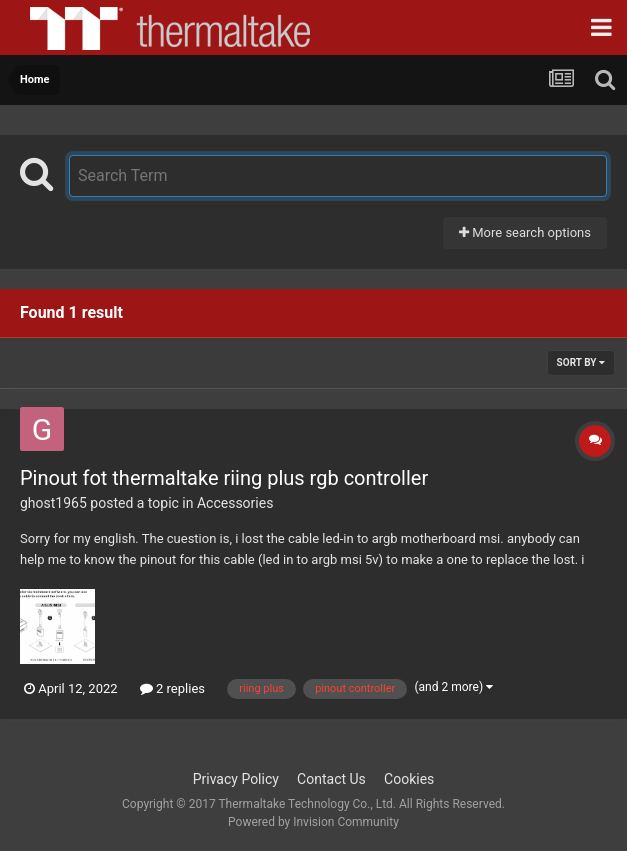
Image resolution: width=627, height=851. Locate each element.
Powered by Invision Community (313, 822)
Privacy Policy (236, 779)
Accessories (235, 503)
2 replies (172, 688)
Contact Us (331, 779)
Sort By (581, 362)
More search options (525, 232)
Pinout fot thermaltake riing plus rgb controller (224, 478)
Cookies (409, 779)
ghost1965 (53, 503)
